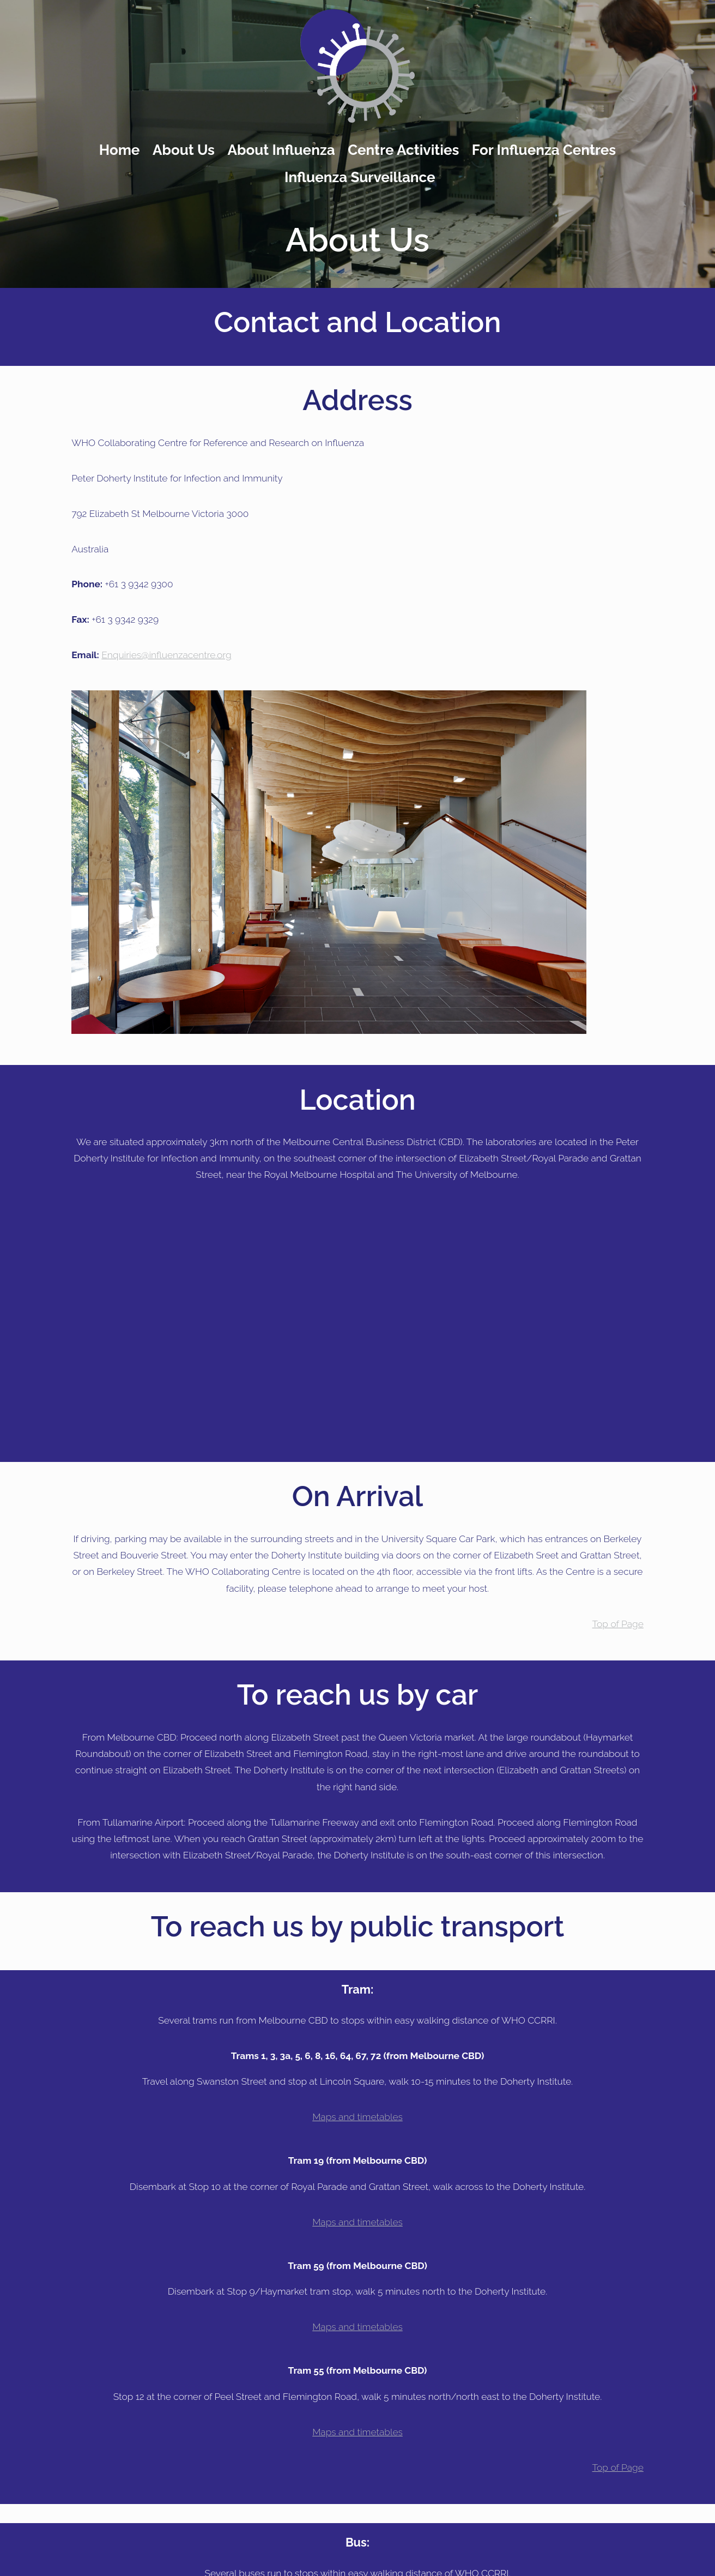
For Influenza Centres (544, 150)
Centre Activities (403, 150)
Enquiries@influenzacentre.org (166, 654)
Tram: (358, 1989)
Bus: (357, 2542)
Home (119, 150)
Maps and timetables (357, 2116)
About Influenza (281, 150)
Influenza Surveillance (359, 177)
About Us (184, 150)
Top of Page (618, 1623)
